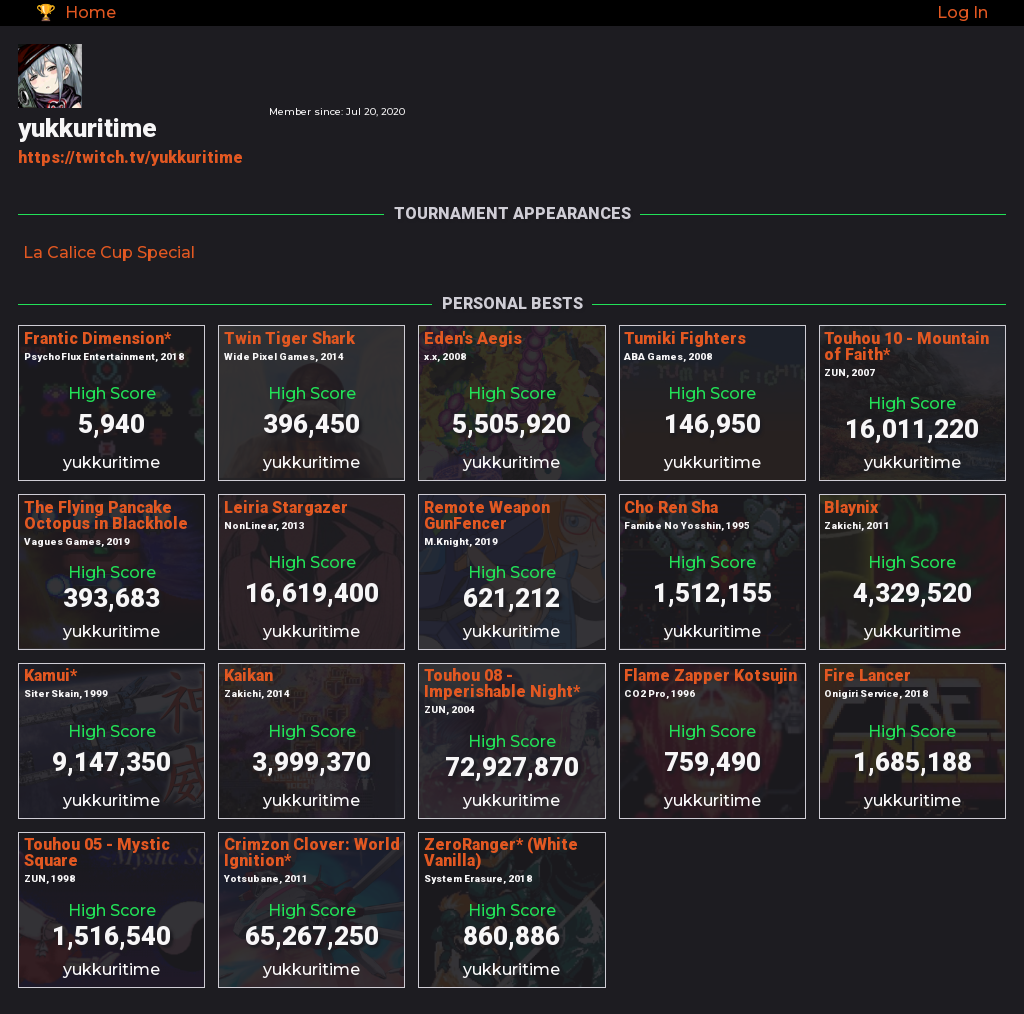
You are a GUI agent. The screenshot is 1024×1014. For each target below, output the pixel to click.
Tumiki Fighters (685, 338)
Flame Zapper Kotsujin (710, 675)
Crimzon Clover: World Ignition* (312, 852)
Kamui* (50, 675)
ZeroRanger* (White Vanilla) (501, 852)
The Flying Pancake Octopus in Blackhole (106, 515)
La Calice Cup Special (109, 252)
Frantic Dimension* (97, 338)
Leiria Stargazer (286, 507)
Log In (962, 12)
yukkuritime (111, 462)
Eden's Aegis (473, 338)
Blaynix (851, 507)
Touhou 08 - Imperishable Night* (502, 683)
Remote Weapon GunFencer (487, 515)
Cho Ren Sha (671, 507)
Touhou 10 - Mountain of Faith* (906, 346)
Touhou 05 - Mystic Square (97, 852)
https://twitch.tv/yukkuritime (130, 157)
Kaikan (248, 675)
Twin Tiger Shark (289, 338)
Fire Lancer (867, 675)
